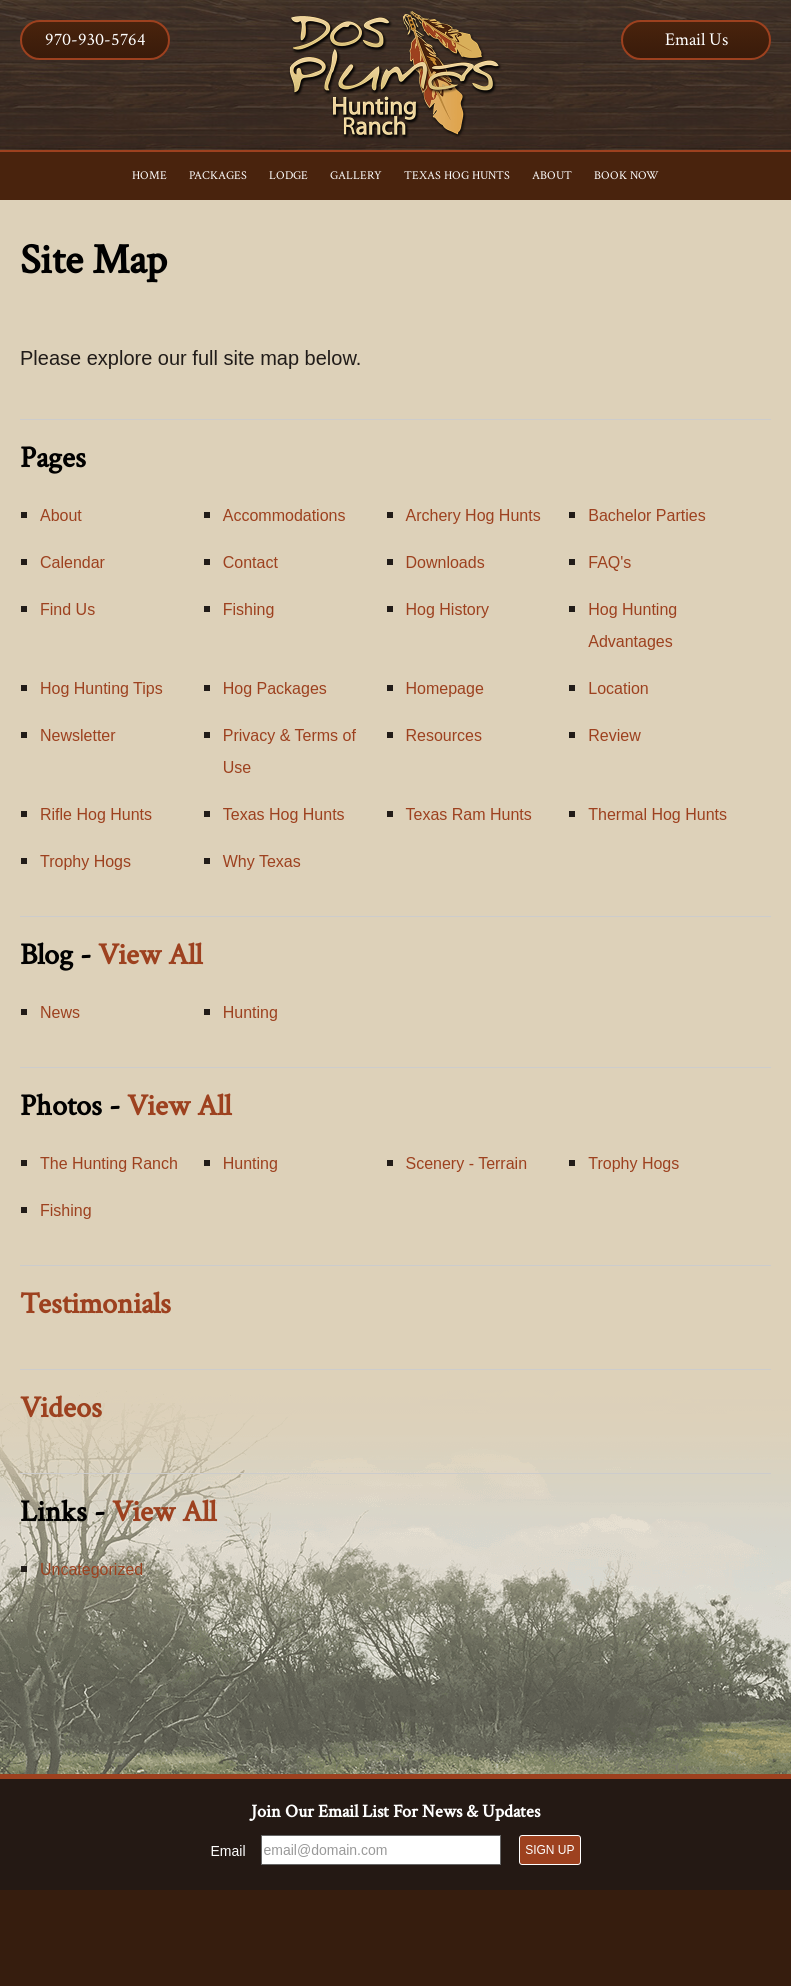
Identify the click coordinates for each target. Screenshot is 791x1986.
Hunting (250, 1012)
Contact (250, 562)
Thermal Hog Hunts (657, 814)
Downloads (445, 562)
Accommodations (284, 515)
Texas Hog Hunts (284, 814)
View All (150, 955)
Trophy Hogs (85, 861)
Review (614, 735)
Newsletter (78, 735)
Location (618, 688)
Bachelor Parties (646, 515)
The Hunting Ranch (109, 1163)
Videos (61, 1408)
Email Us (696, 39)
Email (228, 1851)
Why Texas (262, 861)
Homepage (445, 688)
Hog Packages (275, 688)
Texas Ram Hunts (469, 814)
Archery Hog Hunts (473, 515)
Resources (444, 735)
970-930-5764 (95, 39)
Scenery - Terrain (467, 1163)
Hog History (448, 609)
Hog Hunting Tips (101, 688)
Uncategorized (91, 1569)
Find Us (67, 609)
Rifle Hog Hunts (96, 814)
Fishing (249, 609)
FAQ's (609, 562)
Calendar (72, 562)
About (61, 515)
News (60, 1012)
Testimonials (95, 1304)
